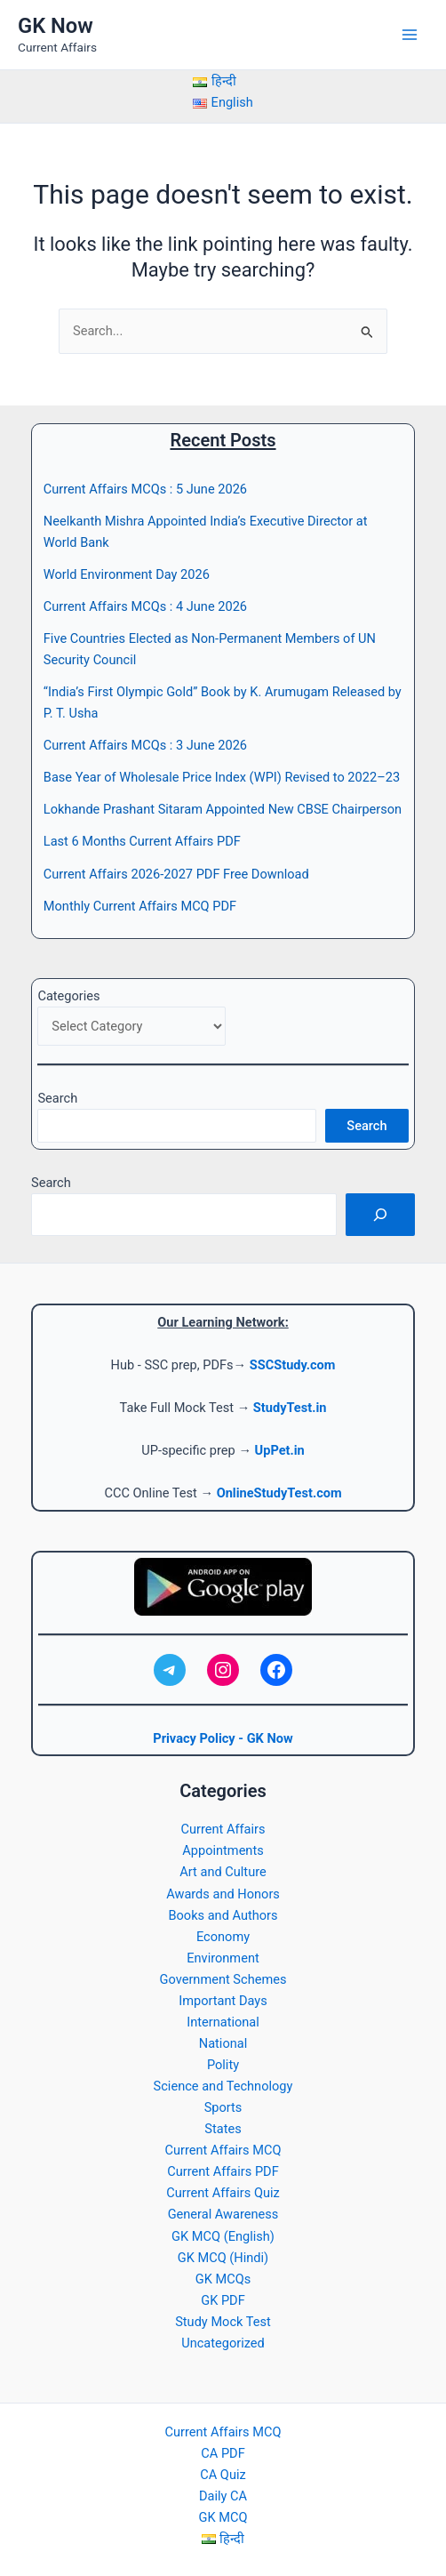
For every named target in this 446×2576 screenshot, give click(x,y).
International (223, 2022)
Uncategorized (223, 2343)
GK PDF (223, 2300)
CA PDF (222, 2453)
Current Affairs (222, 1829)
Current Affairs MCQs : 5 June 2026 (145, 489)
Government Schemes (223, 1979)
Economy (223, 1937)
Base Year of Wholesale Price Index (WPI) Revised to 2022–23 (222, 777)
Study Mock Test (223, 2322)
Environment (223, 1958)
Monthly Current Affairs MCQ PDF (140, 906)
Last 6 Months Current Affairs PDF (142, 841)
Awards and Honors (223, 1894)
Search (57, 1098)
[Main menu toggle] (409, 34)
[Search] (380, 1214)
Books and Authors (222, 1915)
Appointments (222, 1850)
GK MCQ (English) (223, 2236)
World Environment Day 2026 (127, 574)
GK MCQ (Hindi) (223, 2258)
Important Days (223, 2001)
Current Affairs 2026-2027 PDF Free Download (176, 874)
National (223, 2043)
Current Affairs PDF (222, 2171)
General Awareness (223, 2214)
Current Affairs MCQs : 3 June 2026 (145, 745)
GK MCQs (223, 2279)
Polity (223, 2065)
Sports (223, 2107)
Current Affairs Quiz (222, 2193)
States (222, 2129)
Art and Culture (222, 1872)
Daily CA (223, 2496)
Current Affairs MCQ (223, 2150)
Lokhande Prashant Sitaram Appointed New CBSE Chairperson (223, 809)
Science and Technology (223, 2086)
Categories (68, 996)
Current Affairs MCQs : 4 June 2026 (145, 606)
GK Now (55, 25)
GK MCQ (223, 2517)
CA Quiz (222, 2475)
